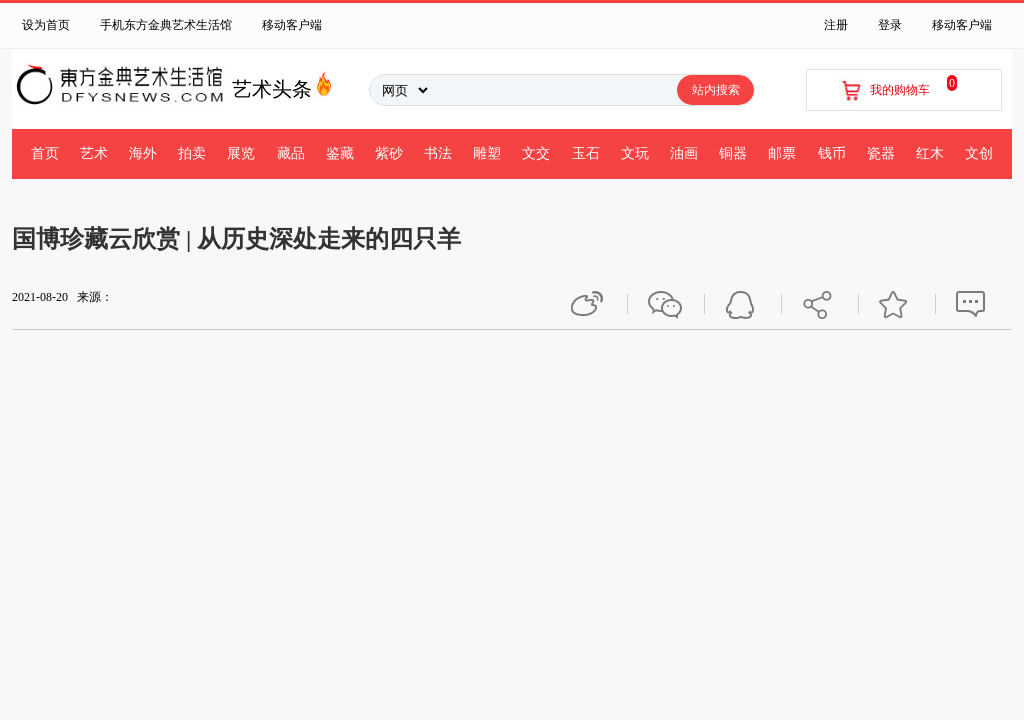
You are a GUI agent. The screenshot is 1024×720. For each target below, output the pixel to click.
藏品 (291, 153)
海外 (143, 153)
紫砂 (389, 153)
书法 (438, 153)
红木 (930, 153)
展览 (241, 153)
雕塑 (487, 153)
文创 (979, 153)
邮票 (782, 153)
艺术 (94, 153)
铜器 (733, 153)
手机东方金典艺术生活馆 (166, 25)
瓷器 (881, 153)
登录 (890, 25)
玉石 (586, 153)
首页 (45, 153)
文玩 (635, 153)
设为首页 (46, 25)
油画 (684, 153)
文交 (536, 153)
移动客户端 (292, 25)
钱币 (832, 153)
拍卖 (192, 153)
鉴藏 (340, 153)
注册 (836, 25)
